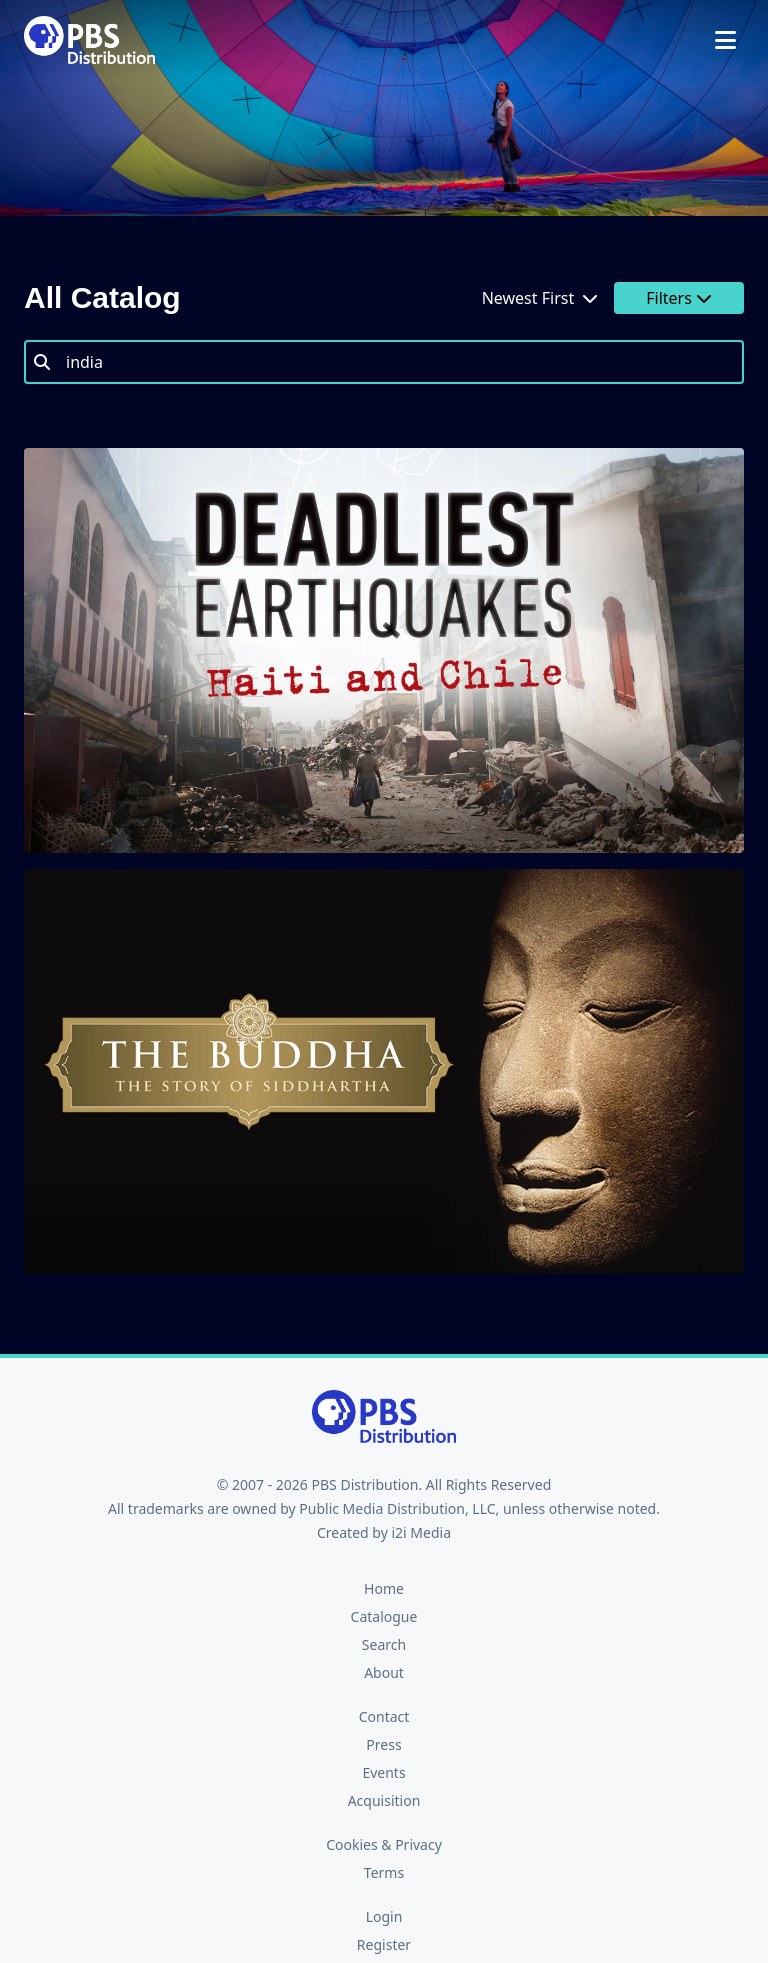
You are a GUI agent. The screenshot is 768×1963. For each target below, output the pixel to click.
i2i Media (421, 1532)
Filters (679, 298)
